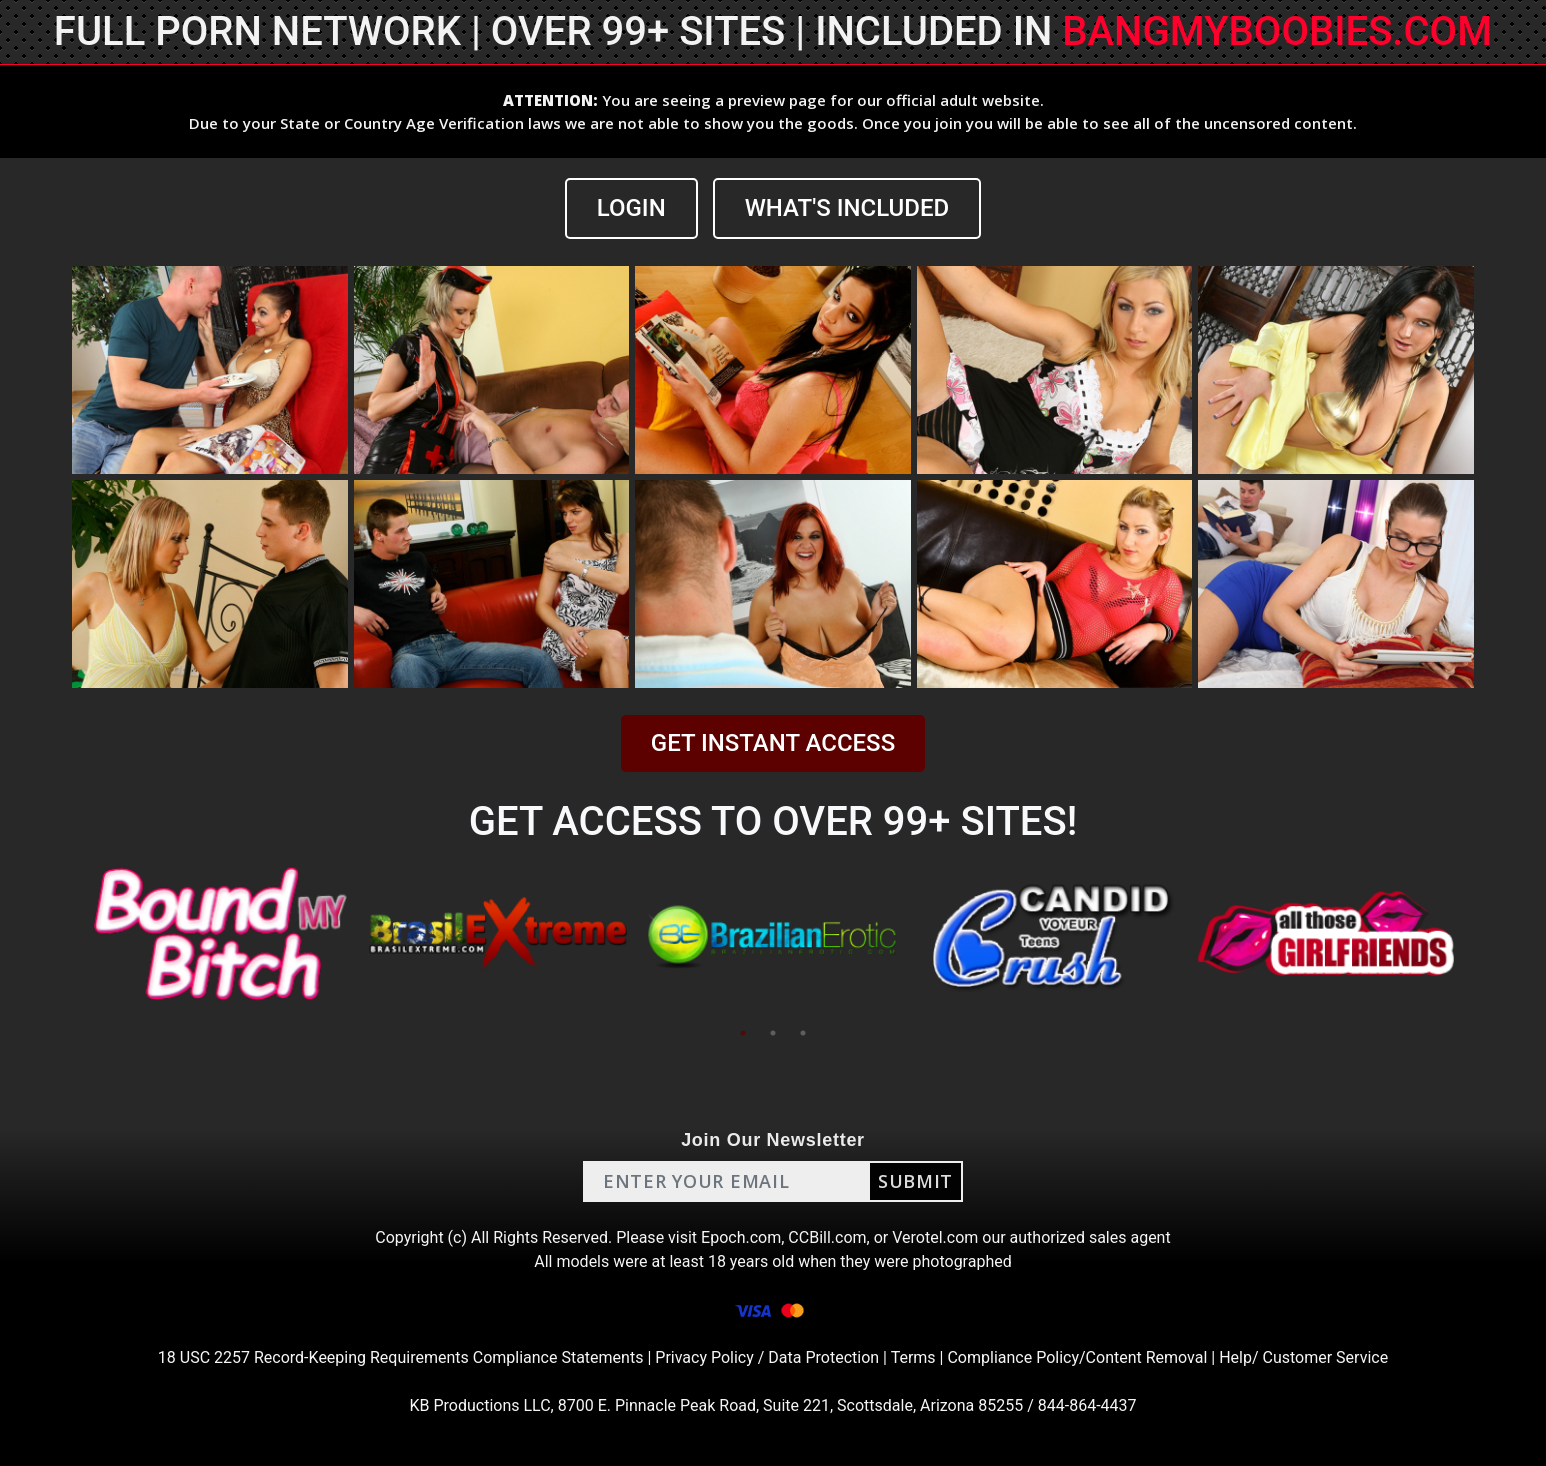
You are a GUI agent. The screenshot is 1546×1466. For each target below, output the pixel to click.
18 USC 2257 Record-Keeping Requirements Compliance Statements (401, 1357)
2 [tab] (773, 1033)
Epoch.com (741, 1237)
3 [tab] (803, 1033)
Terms (913, 1357)
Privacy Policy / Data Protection (767, 1357)
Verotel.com (935, 1237)
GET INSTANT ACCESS (773, 743)
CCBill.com (827, 1237)
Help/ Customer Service (1303, 1357)
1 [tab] (743, 1033)
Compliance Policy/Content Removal (1077, 1357)
